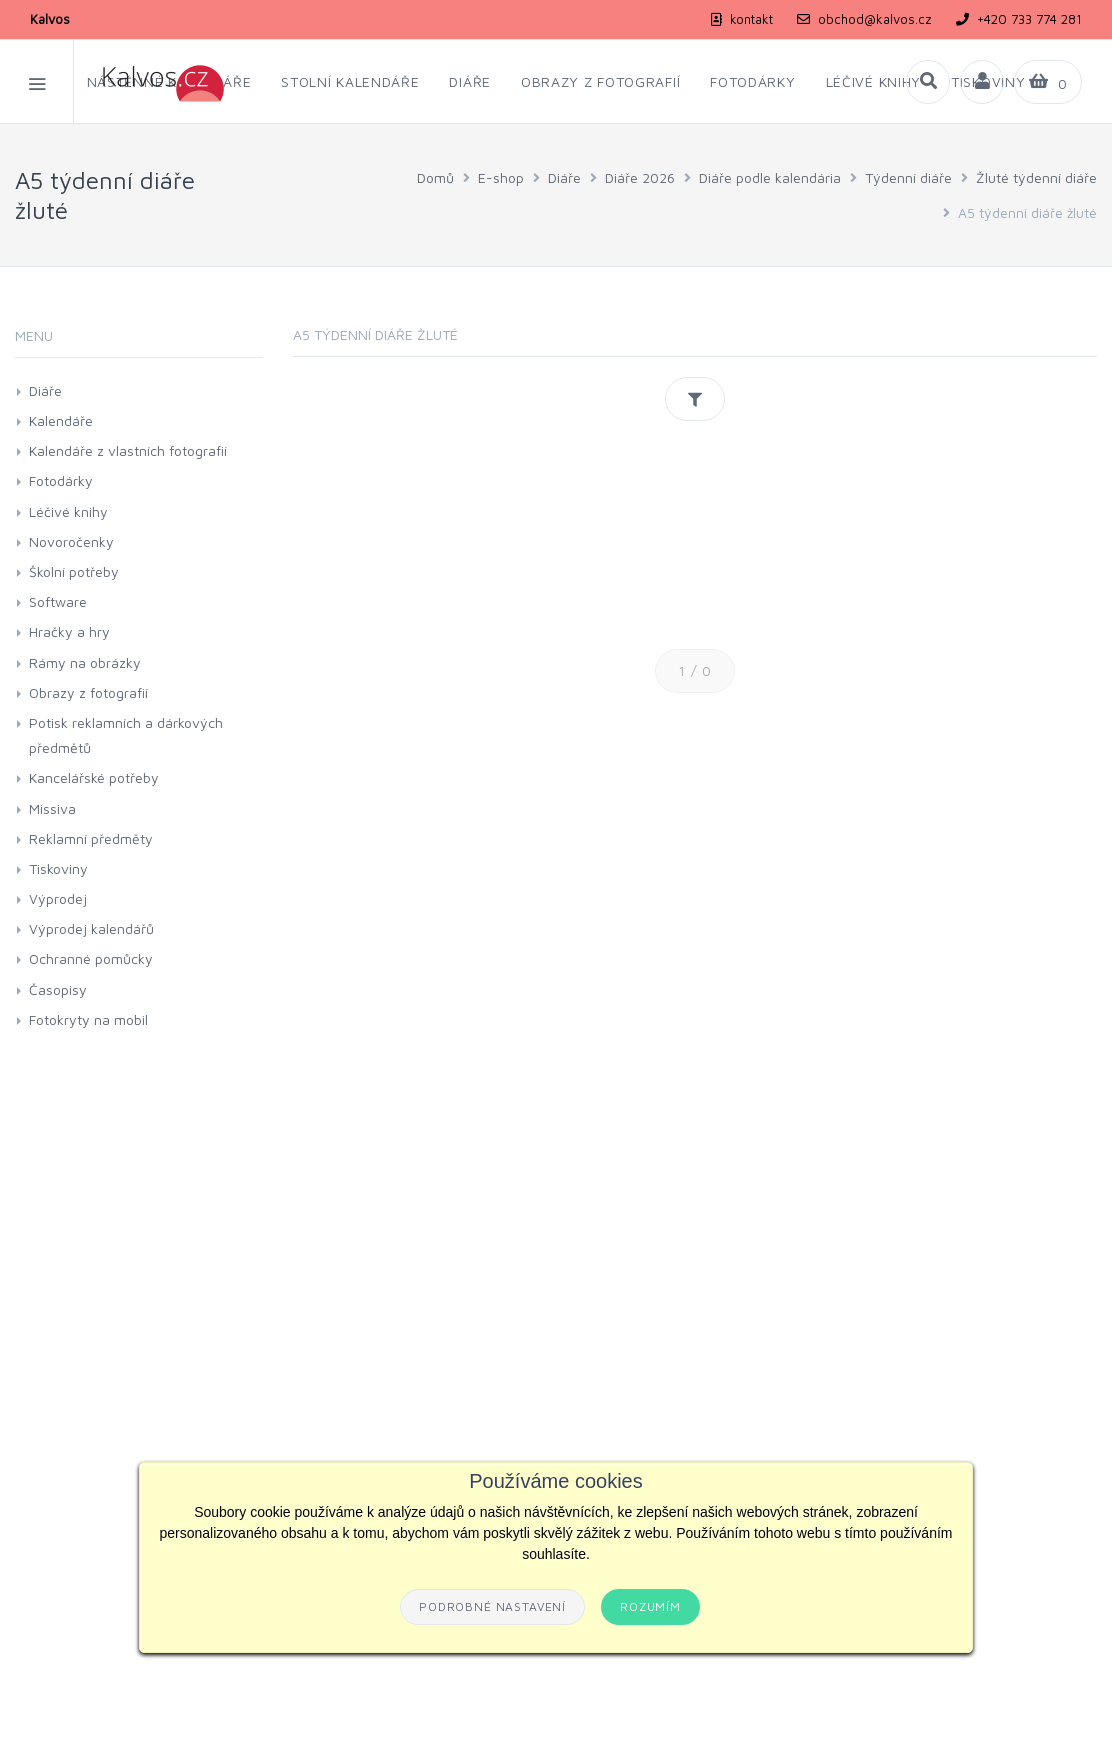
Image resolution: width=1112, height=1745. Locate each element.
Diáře (564, 177)
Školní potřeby (74, 571)
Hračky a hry (69, 631)
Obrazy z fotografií (88, 692)
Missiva (52, 808)
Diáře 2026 (640, 177)
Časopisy (58, 989)
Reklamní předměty (91, 838)
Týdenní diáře (908, 177)
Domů (435, 177)
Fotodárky (61, 480)
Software (58, 601)
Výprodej (58, 898)
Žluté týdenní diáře (1036, 177)
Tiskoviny (58, 868)
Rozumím (650, 1606)
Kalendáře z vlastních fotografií (128, 450)
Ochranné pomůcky (91, 958)
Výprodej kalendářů (91, 928)
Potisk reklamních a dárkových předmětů (126, 735)
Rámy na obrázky (85, 662)
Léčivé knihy (68, 511)
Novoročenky (71, 541)
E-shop (501, 177)
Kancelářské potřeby (94, 777)
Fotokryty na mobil (88, 1019)
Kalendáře (61, 420)
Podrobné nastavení (492, 1606)
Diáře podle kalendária (770, 177)
